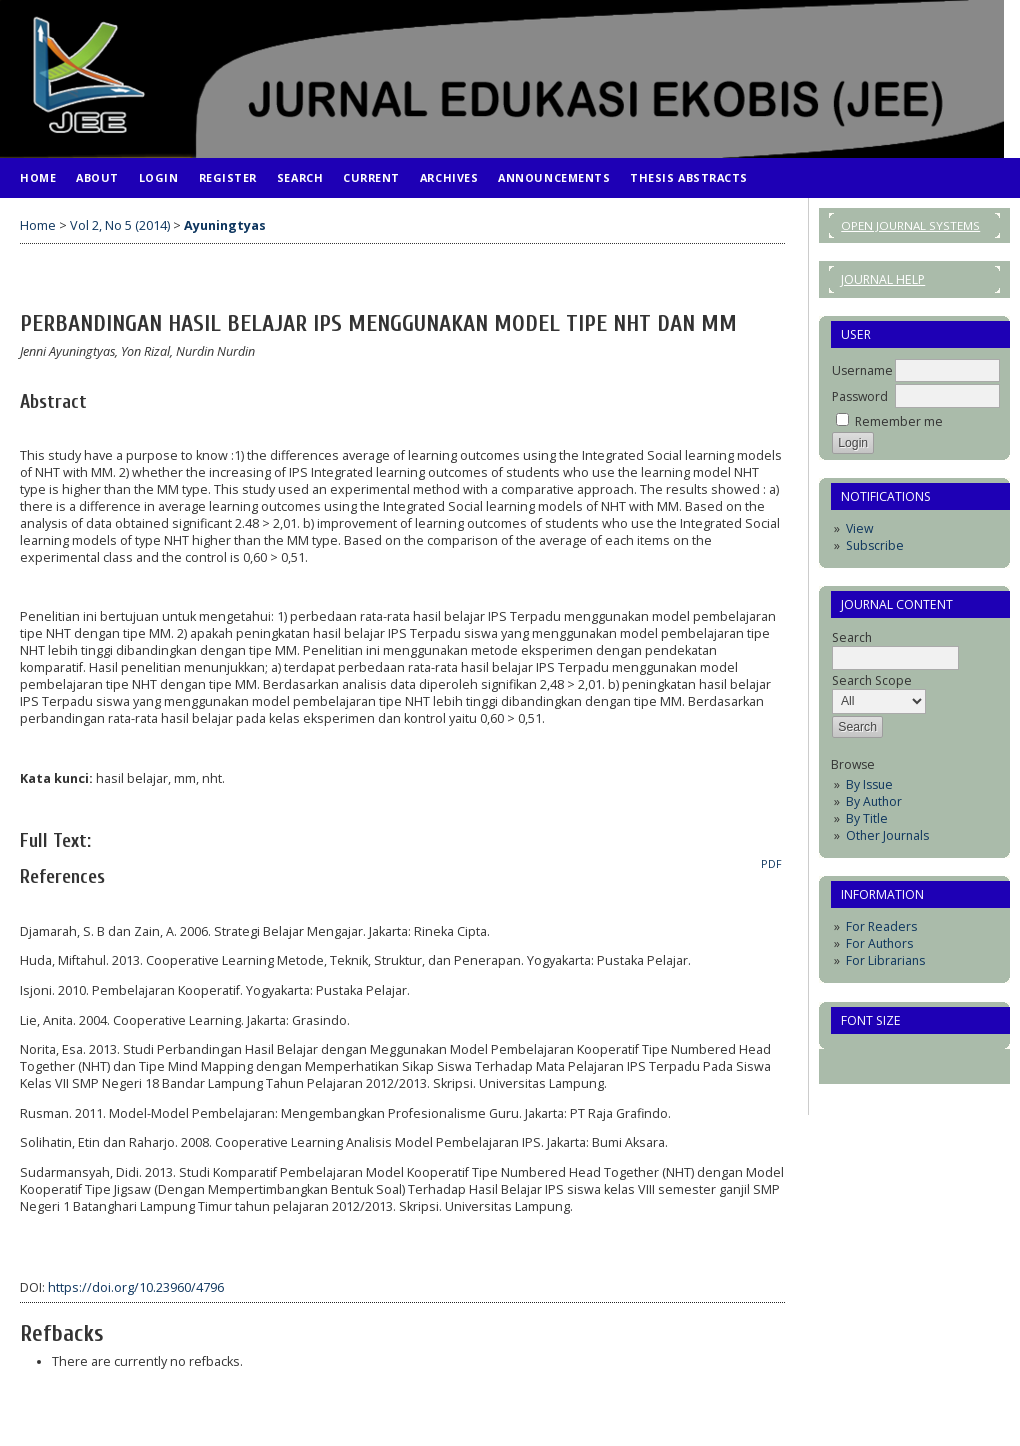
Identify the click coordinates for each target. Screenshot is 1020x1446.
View (859, 528)
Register (228, 177)
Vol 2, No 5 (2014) (120, 225)
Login (159, 177)
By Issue (869, 784)
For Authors (879, 943)
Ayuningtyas (225, 225)
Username (862, 370)
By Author (874, 801)
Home (38, 177)
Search (300, 177)
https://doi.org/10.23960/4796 (136, 1287)
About (97, 177)
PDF (771, 864)
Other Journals (887, 835)
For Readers (881, 926)
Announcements (554, 177)
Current (371, 177)
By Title (867, 818)
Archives (449, 177)
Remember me (899, 421)
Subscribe (875, 545)
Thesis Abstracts (689, 177)
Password (860, 396)
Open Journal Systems (910, 225)
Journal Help (883, 279)
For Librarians (885, 960)
